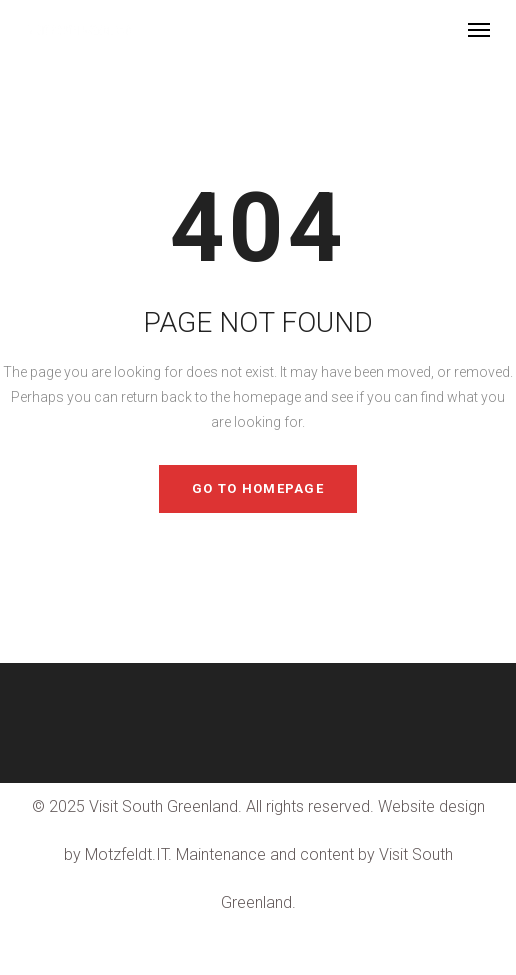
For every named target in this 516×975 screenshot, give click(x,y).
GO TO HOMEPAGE (258, 488)
